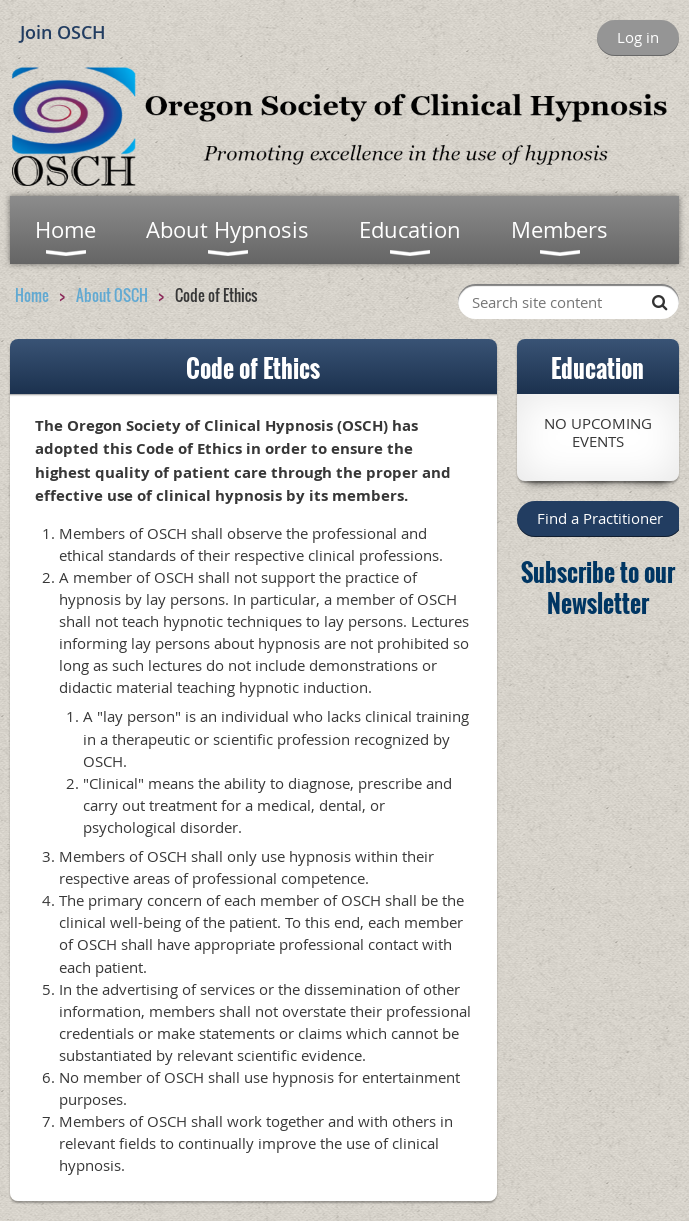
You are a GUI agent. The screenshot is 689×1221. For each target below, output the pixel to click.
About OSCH (112, 295)
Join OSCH (63, 32)
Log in (638, 37)
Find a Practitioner (600, 518)
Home (32, 295)
